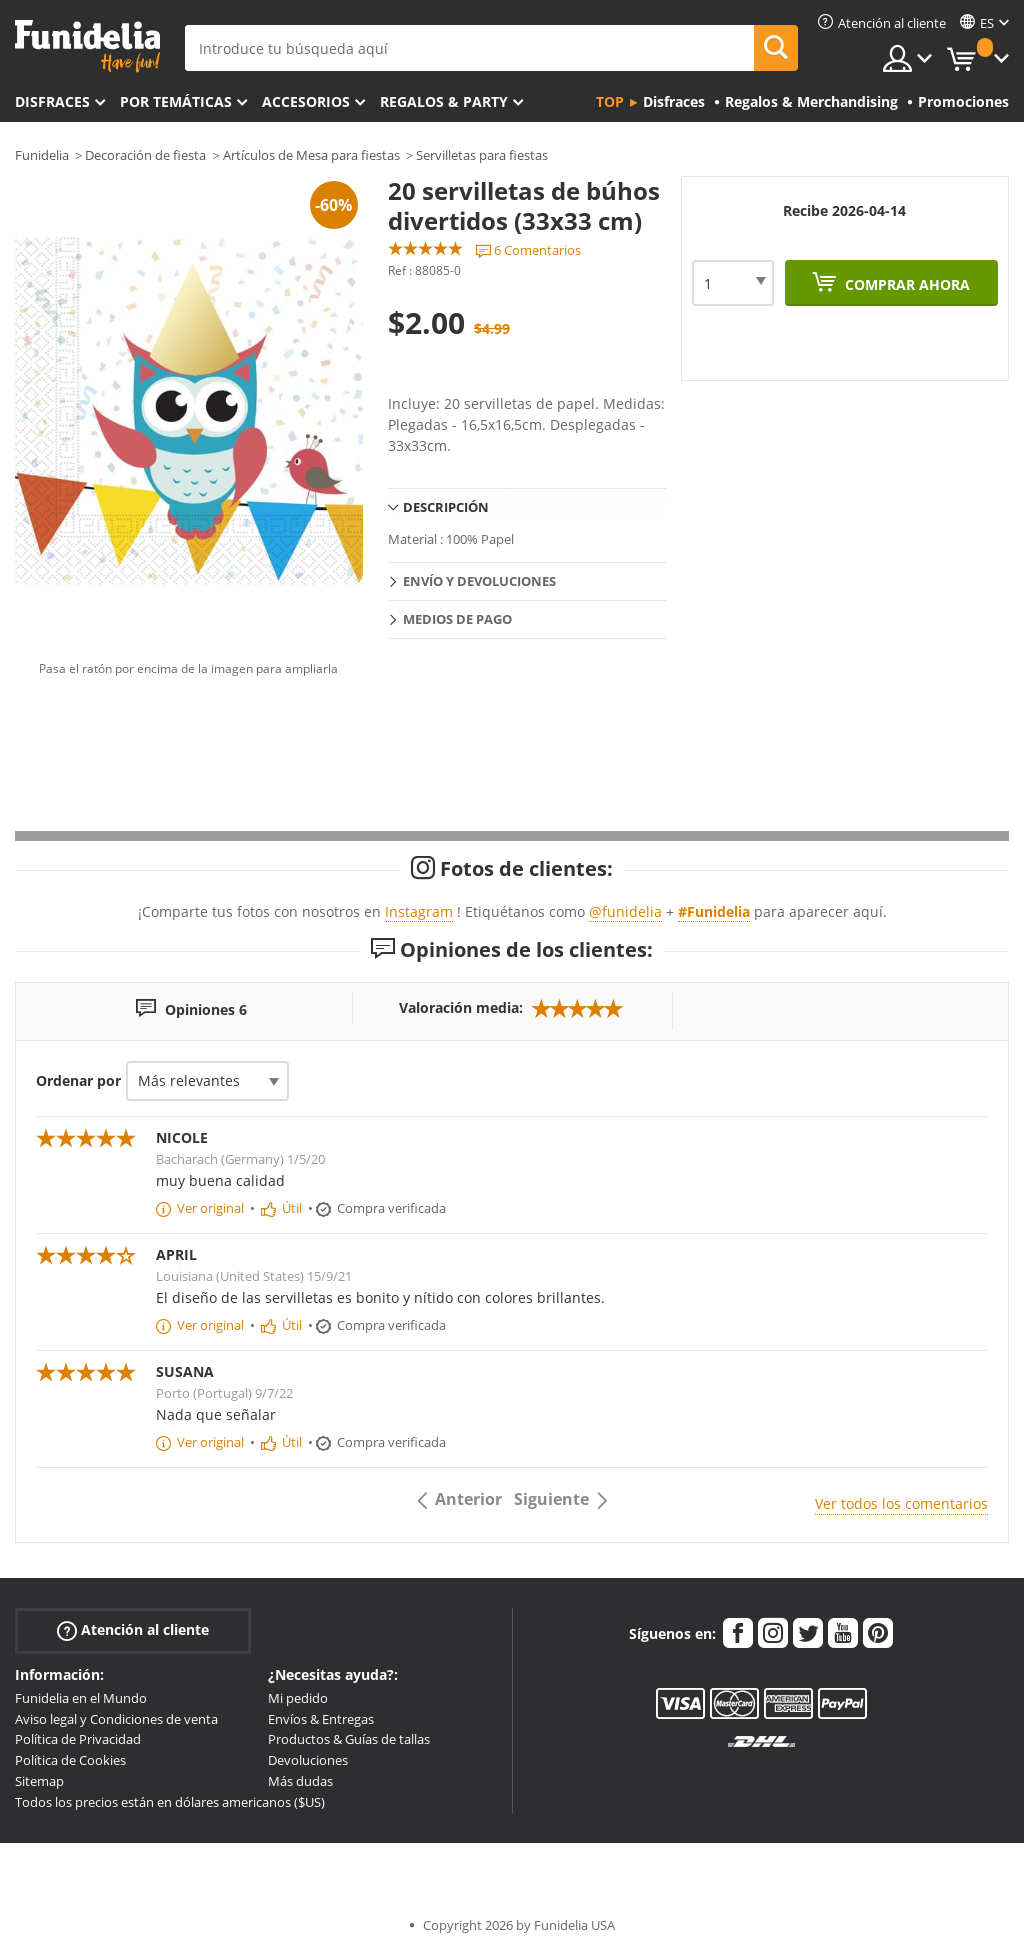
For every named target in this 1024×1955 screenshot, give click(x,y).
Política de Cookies (70, 1760)
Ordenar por (78, 1080)
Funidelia (42, 155)
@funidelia (625, 911)
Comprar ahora (905, 284)
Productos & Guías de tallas (349, 1739)
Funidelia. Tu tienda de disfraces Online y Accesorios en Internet (87, 46)
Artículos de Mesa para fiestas (311, 155)
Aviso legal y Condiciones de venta (116, 1719)
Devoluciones (308, 1760)
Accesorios (306, 101)
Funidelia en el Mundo (81, 1698)
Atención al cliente (133, 1630)
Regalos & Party (444, 101)
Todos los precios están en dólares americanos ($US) (170, 1802)
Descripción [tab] (446, 507)
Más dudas (300, 1781)
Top (610, 101)
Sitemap (39, 1781)
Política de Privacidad (78, 1739)
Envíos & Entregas (321, 1719)
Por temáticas (176, 101)
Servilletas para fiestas (482, 155)
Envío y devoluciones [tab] (479, 581)
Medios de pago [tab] (457, 619)
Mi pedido (298, 1698)
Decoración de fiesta (145, 155)
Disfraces (52, 101)
